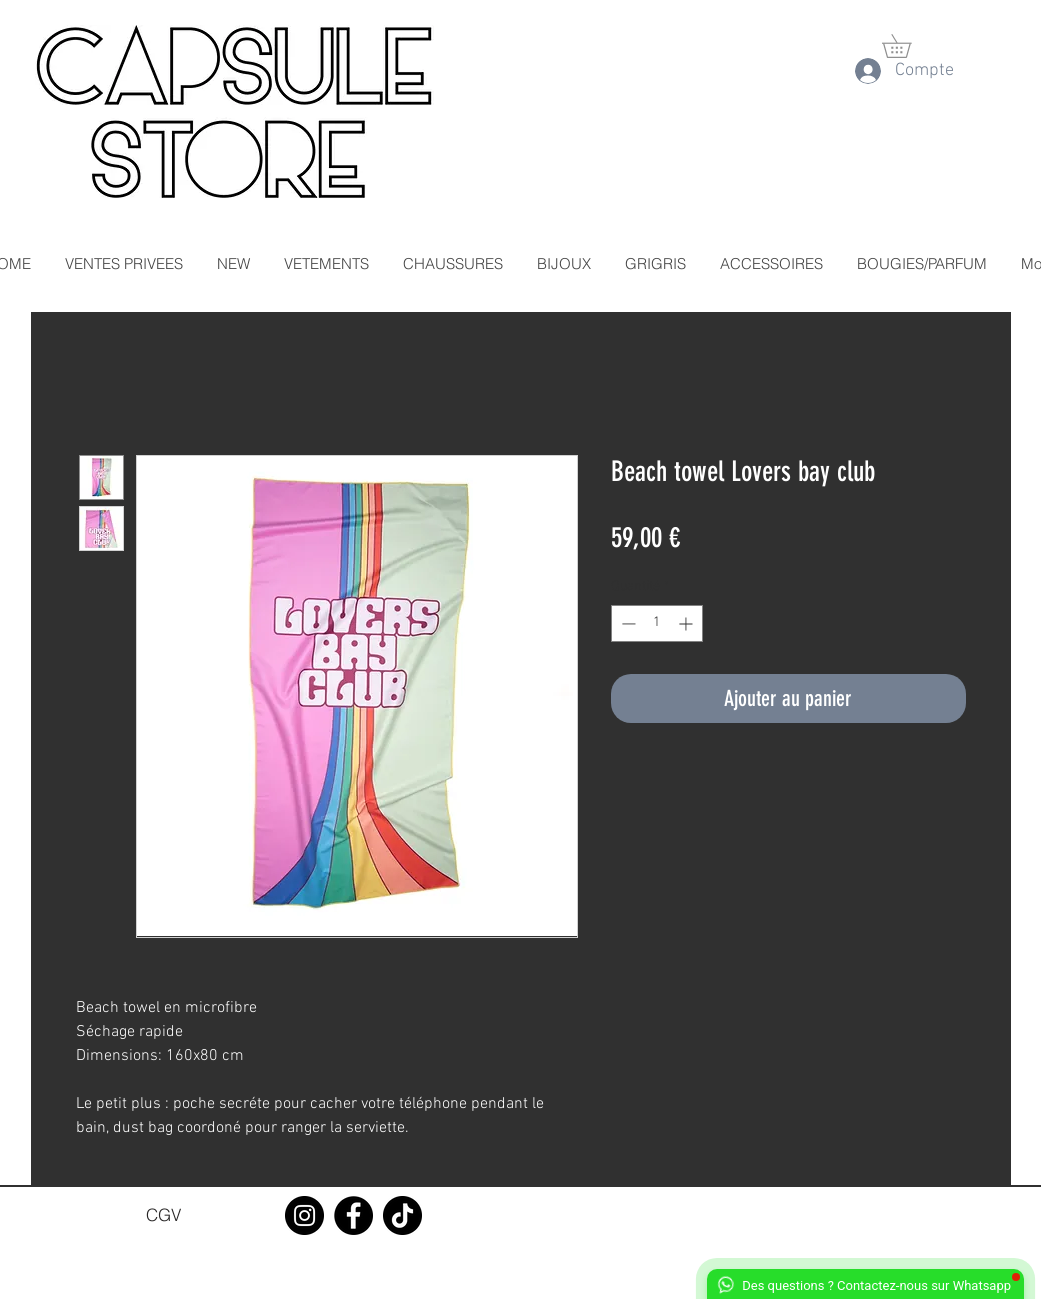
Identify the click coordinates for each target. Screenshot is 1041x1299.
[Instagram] (304, 1215)
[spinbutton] (657, 623)
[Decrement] (626, 623)
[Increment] (687, 623)
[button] (908, 46)
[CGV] (164, 1215)
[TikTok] (402, 1215)
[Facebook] (353, 1215)
